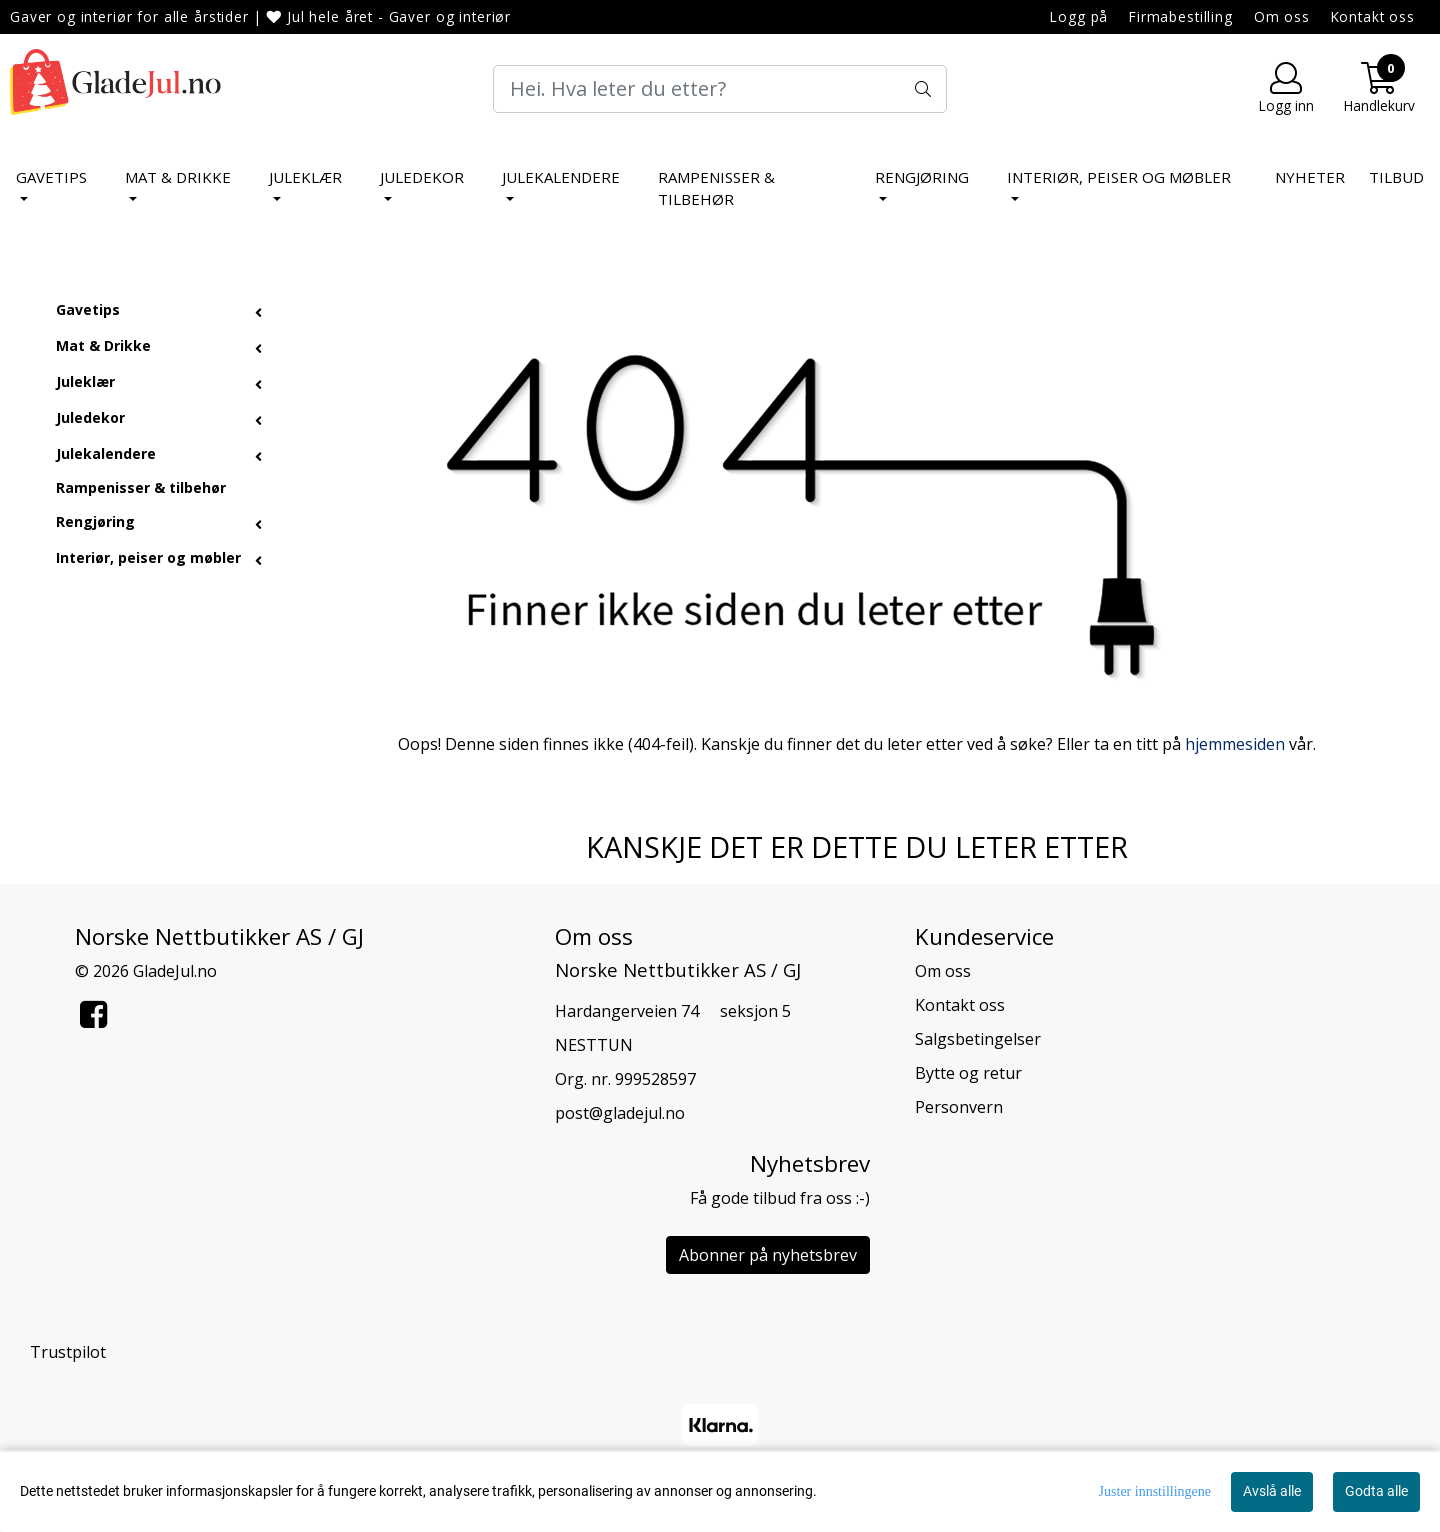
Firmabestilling (1181, 16)
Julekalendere (561, 177)
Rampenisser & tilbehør (716, 188)
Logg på (1079, 16)
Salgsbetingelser (978, 1039)
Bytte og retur (968, 1073)
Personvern (959, 1107)
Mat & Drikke (178, 177)
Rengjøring (922, 177)
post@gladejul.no (620, 1113)
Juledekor (422, 177)
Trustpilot (68, 1352)
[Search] (719, 89)
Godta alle (1376, 1491)
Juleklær (305, 177)
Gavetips (51, 177)
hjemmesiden (1235, 744)
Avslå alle (1272, 1491)
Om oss (1282, 16)
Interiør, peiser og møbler (1119, 177)
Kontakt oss (1373, 16)
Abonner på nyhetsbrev (768, 1255)
